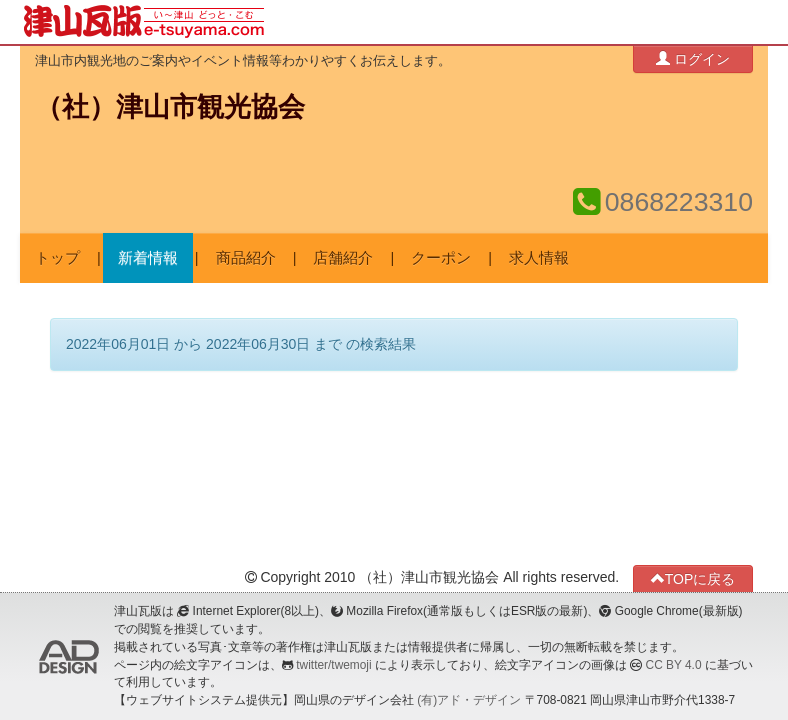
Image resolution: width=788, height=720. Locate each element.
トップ (57, 258)
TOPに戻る (693, 578)
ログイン (693, 58)
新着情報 (148, 258)
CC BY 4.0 (674, 665)
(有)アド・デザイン (469, 700)
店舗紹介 (343, 258)
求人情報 (539, 258)
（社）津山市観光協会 (170, 107)
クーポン (441, 258)
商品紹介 (246, 258)
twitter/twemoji (333, 665)
